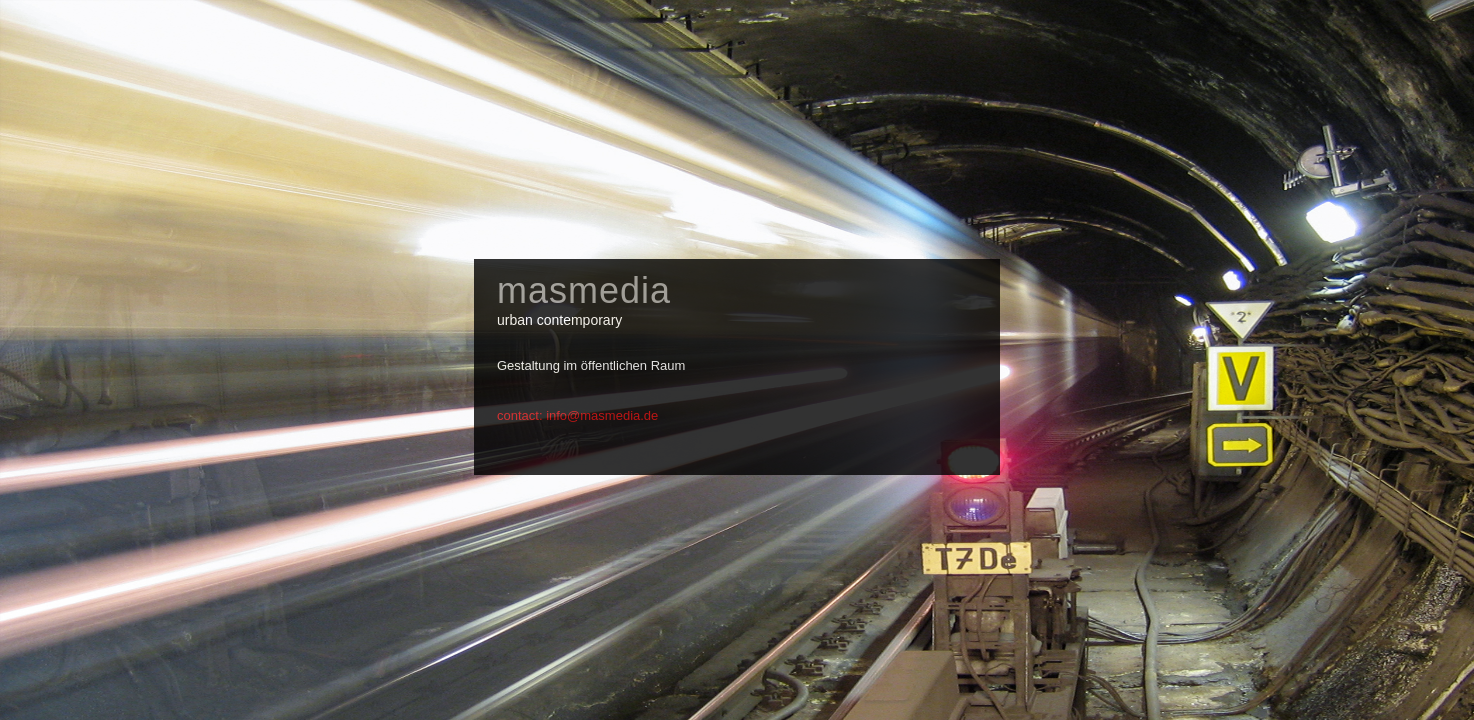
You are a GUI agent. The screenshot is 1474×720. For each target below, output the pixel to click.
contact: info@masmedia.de (577, 415)
